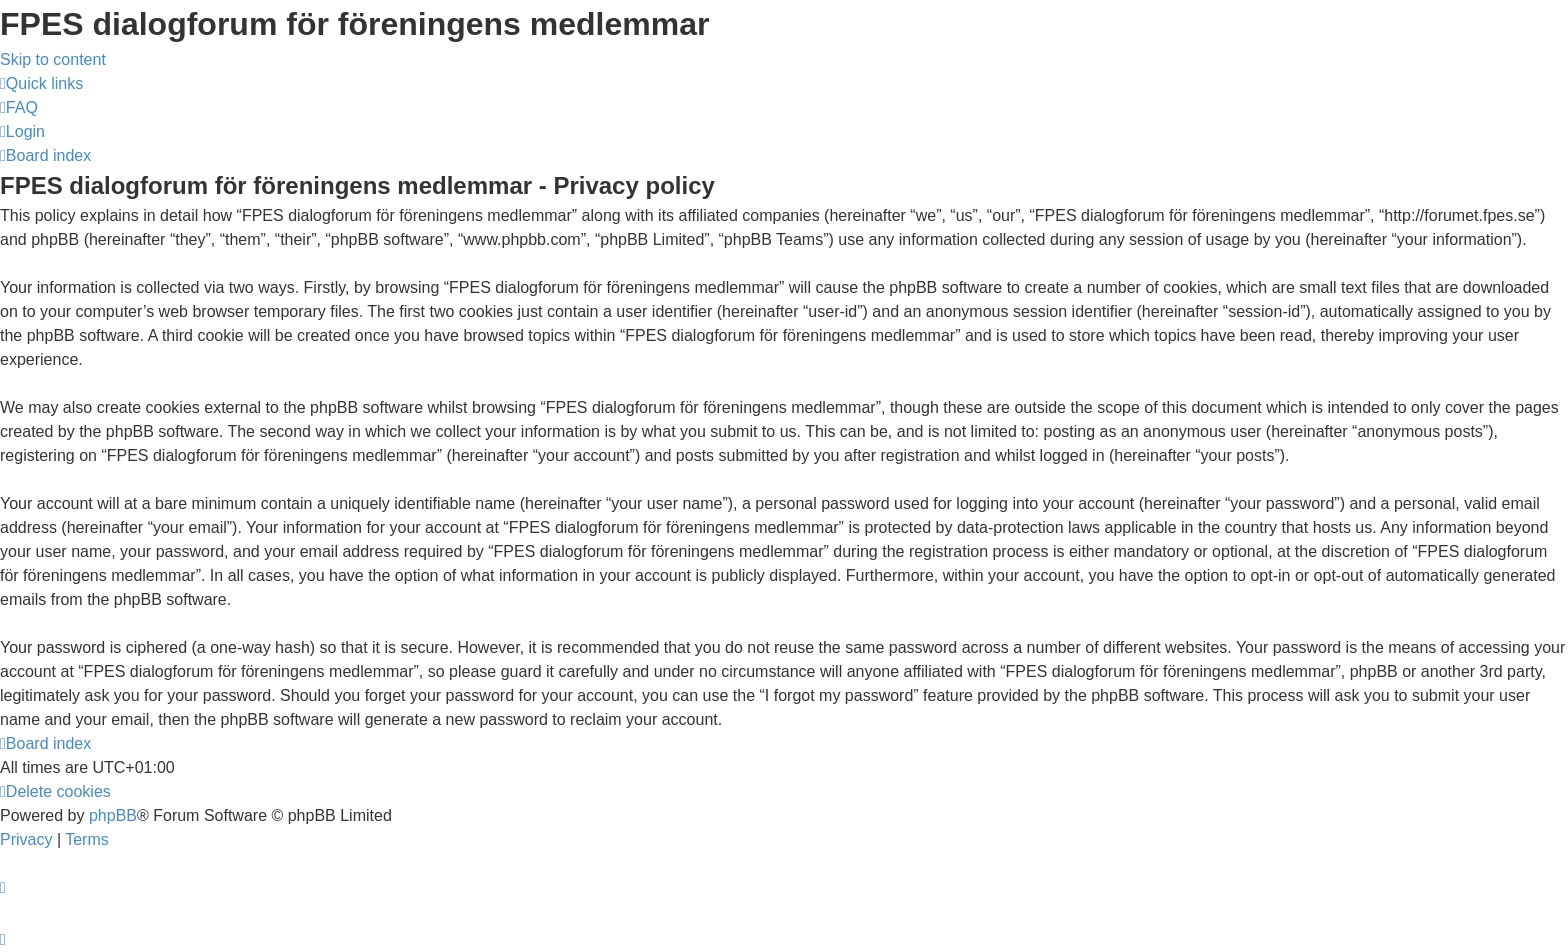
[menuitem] (19, 107)
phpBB (113, 815)
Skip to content (53, 59)
